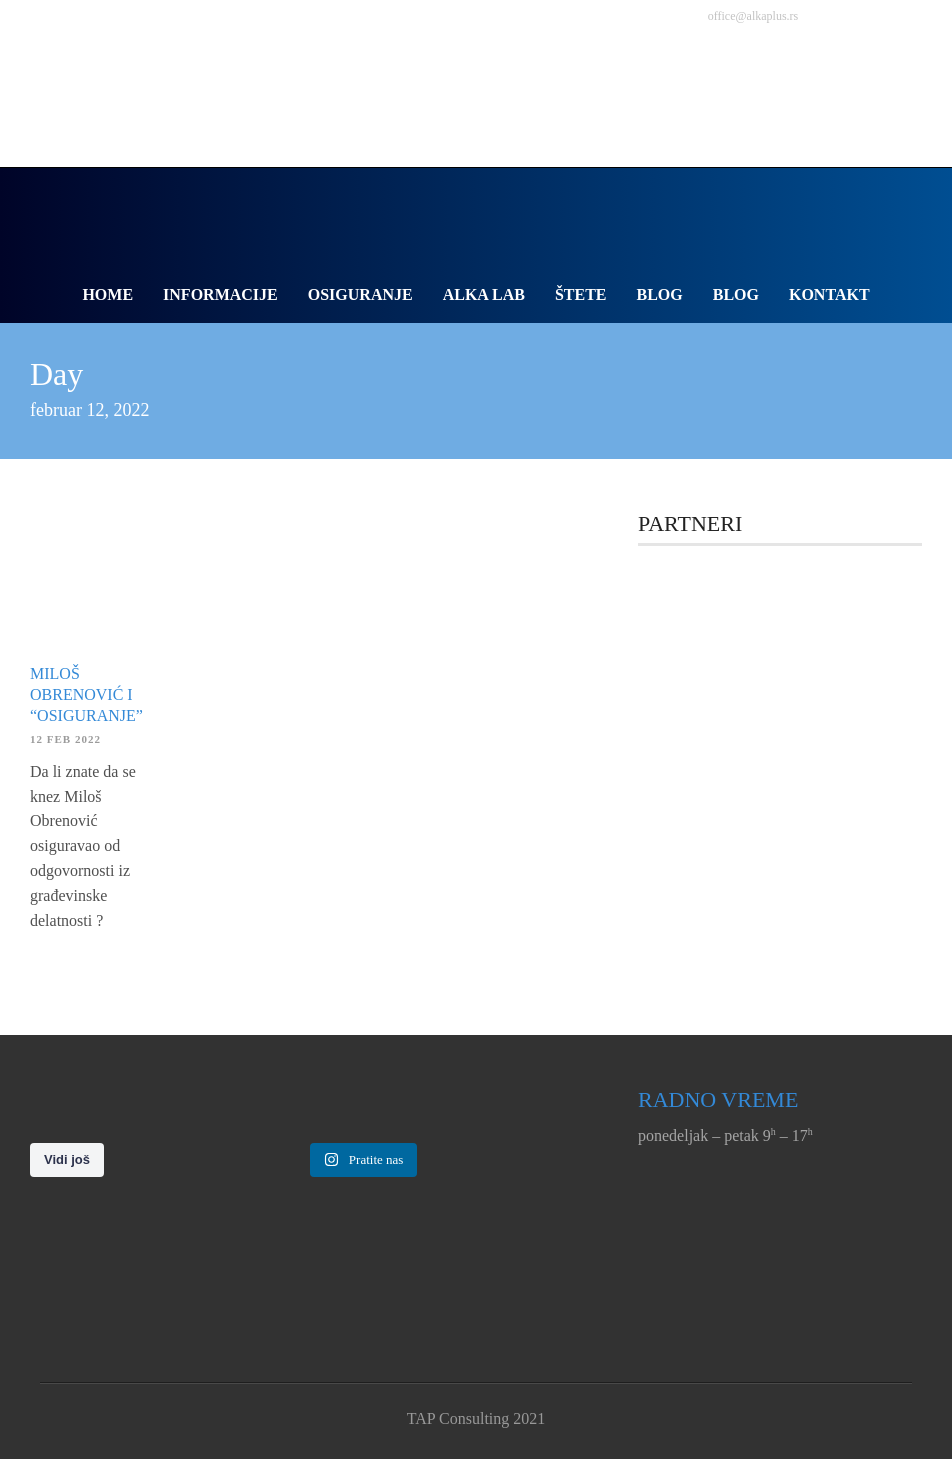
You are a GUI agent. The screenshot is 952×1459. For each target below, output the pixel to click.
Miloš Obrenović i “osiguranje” (86, 694)
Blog (660, 294)
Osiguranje (360, 294)
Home (107, 294)
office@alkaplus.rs (753, 16)
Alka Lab (484, 294)
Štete (581, 294)
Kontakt (829, 294)
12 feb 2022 (65, 739)
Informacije (220, 294)
